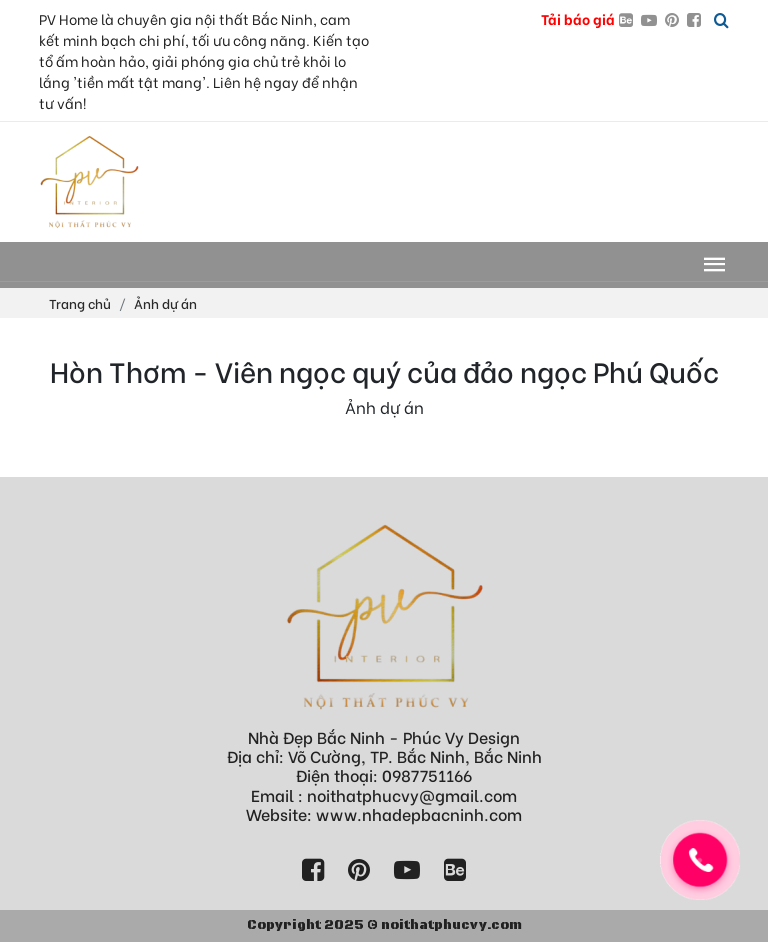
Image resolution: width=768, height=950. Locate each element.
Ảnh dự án (165, 302)
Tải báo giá (578, 18)
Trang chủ (80, 302)
